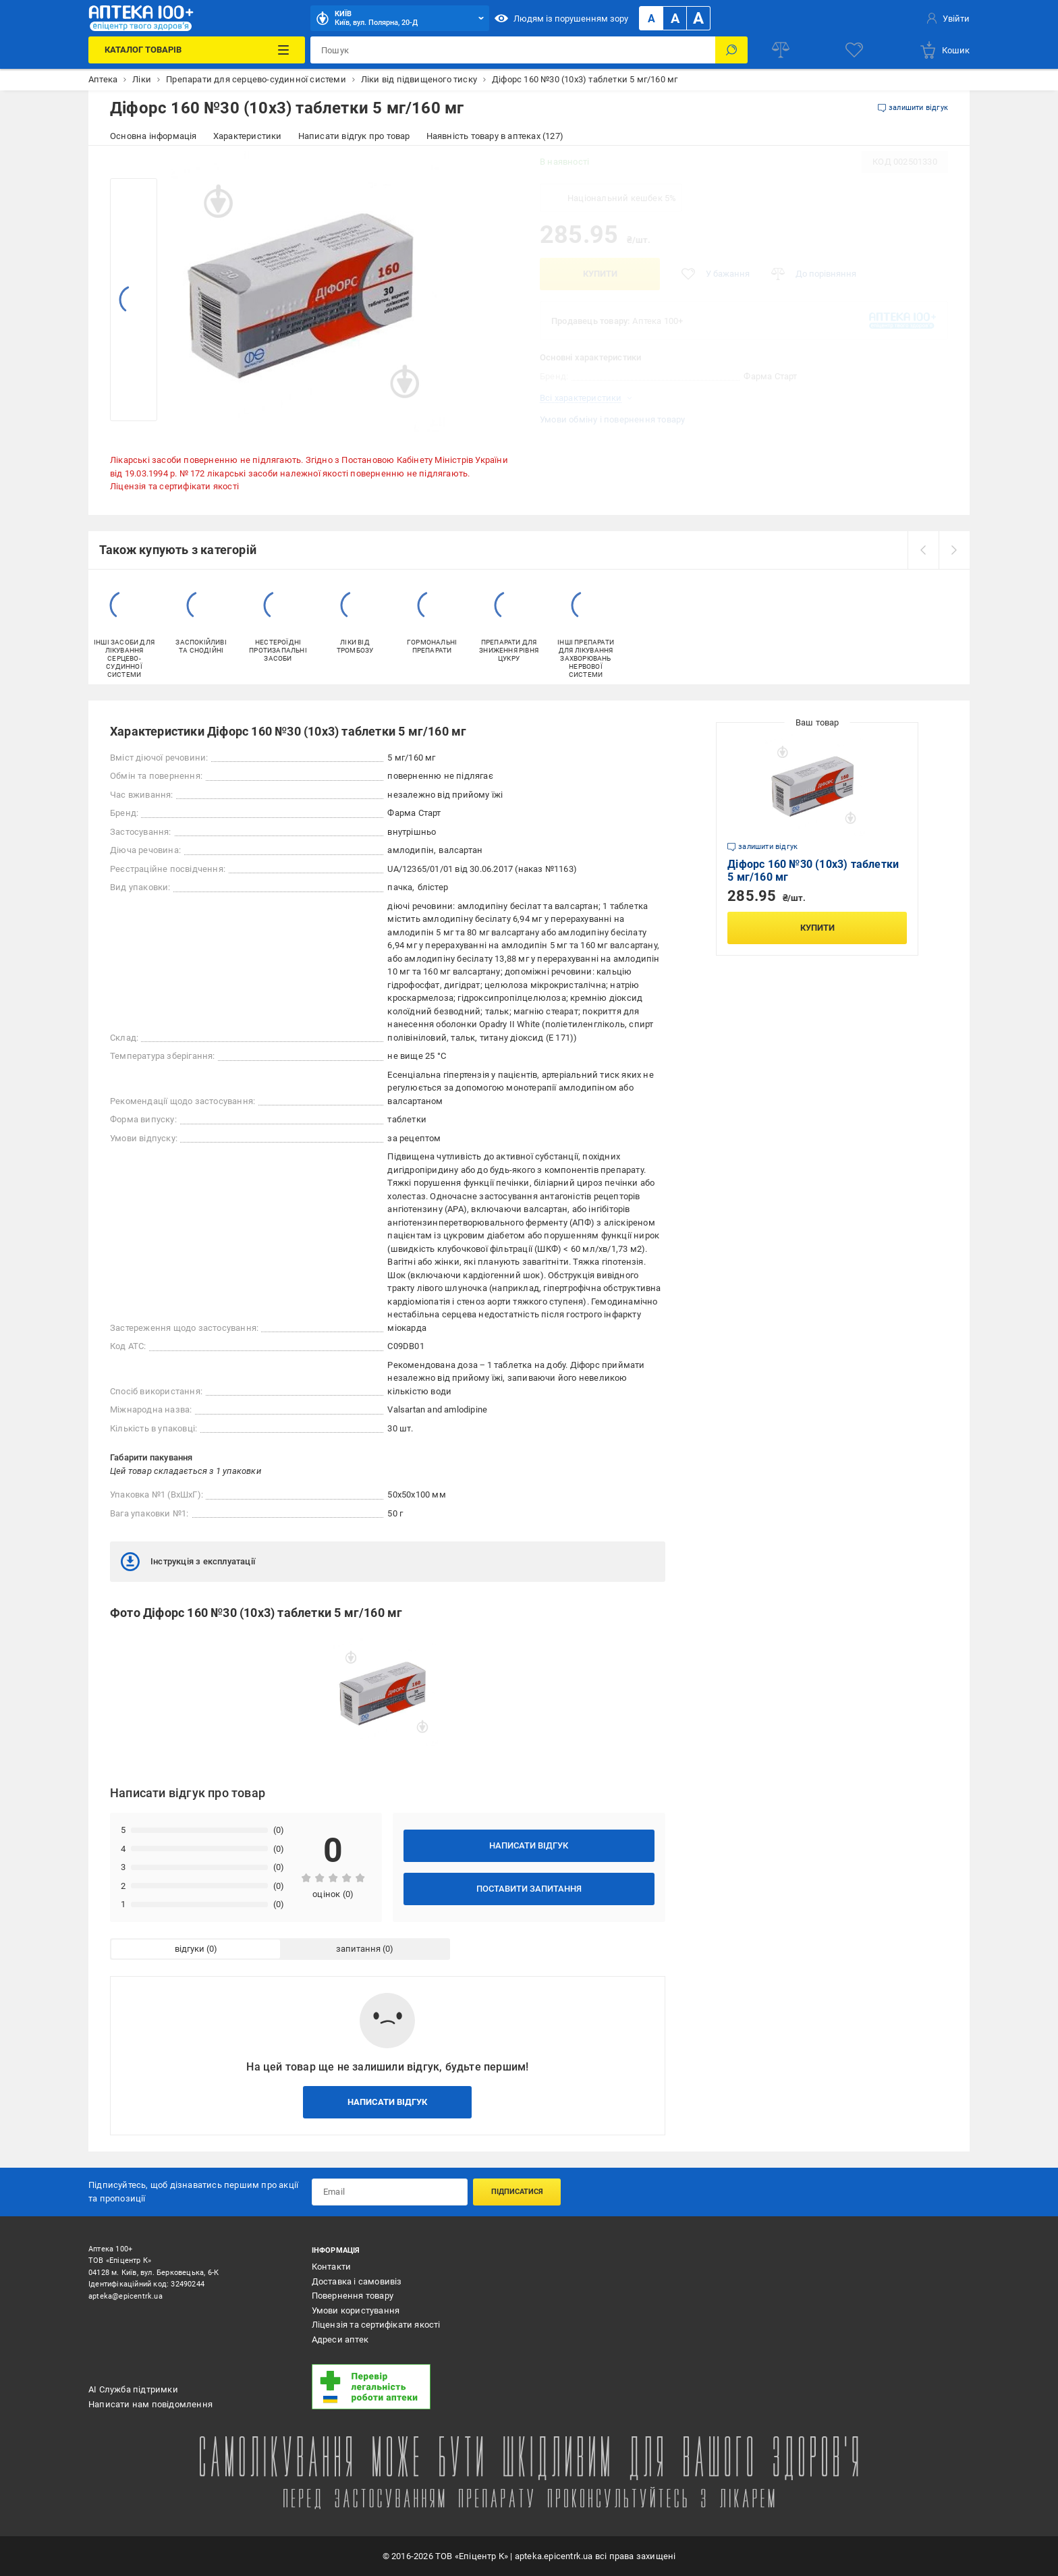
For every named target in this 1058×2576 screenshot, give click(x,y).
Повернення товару (352, 2296)
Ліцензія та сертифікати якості (174, 486)
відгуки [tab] (189, 1949)
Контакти (332, 2267)
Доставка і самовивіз (357, 2281)
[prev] (923, 550)
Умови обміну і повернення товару (612, 419)
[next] (954, 550)
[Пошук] (731, 49)
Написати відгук (528, 1845)
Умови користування (356, 2310)
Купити (600, 274)
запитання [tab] (358, 1949)
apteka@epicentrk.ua (125, 2296)
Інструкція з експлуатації (188, 1561)
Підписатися (517, 2191)
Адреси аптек (340, 2339)
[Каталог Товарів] (196, 49)
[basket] (944, 50)
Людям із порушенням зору (561, 18)
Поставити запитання (529, 1889)
